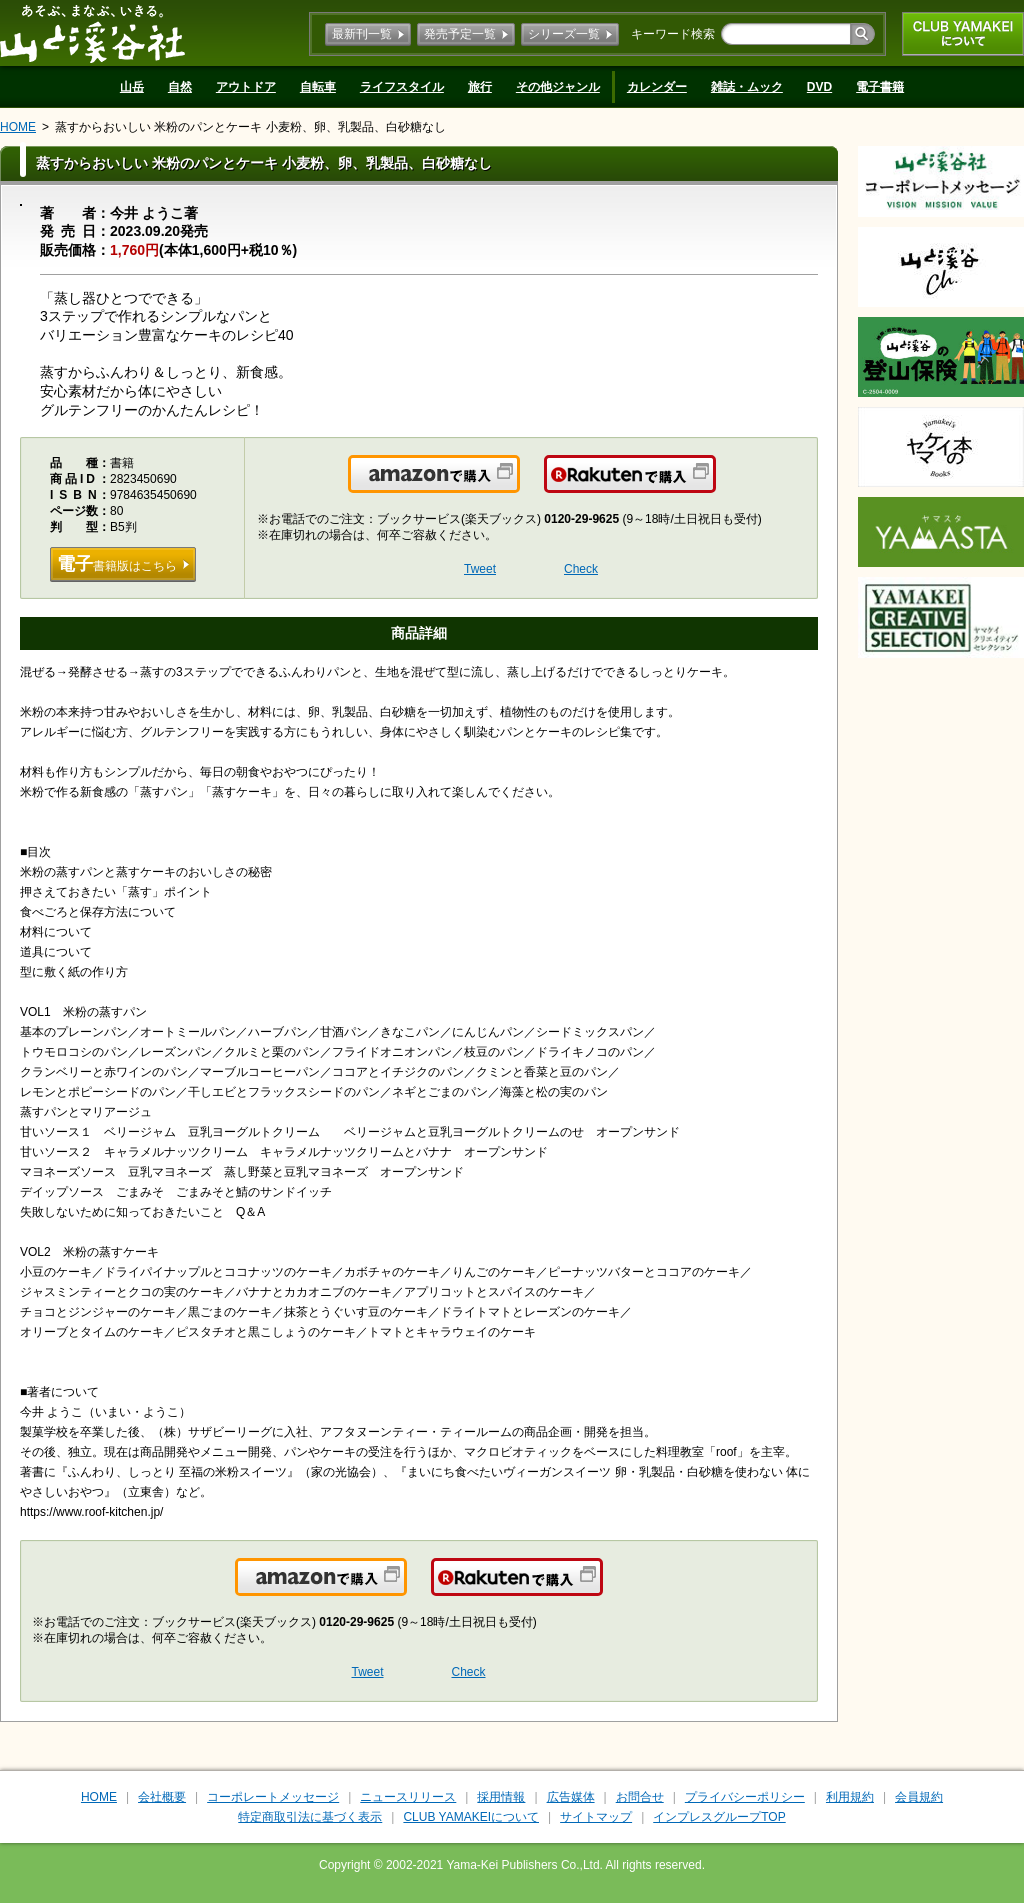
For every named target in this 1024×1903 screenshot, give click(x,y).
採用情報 (501, 1797)
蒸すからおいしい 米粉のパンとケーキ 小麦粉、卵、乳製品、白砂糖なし (250, 127)
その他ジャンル (558, 87)
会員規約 (919, 1797)
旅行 (480, 87)
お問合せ (640, 1797)
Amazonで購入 (518, 486)
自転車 (318, 87)
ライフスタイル (402, 87)
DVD (819, 87)
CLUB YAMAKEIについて (963, 34)
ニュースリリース (408, 1797)
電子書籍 (880, 87)
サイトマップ (596, 1817)
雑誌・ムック (747, 87)
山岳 (132, 87)
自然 (180, 87)
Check (581, 569)
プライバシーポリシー (745, 1797)
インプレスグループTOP (719, 1817)
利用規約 (850, 1797)
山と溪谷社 (92, 33)
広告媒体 (571, 1797)
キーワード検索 (673, 34)
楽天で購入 (714, 486)
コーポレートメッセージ (273, 1797)
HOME (18, 127)
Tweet (480, 569)
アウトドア (246, 87)
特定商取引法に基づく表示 (310, 1817)
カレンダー (657, 87)
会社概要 (162, 1797)
